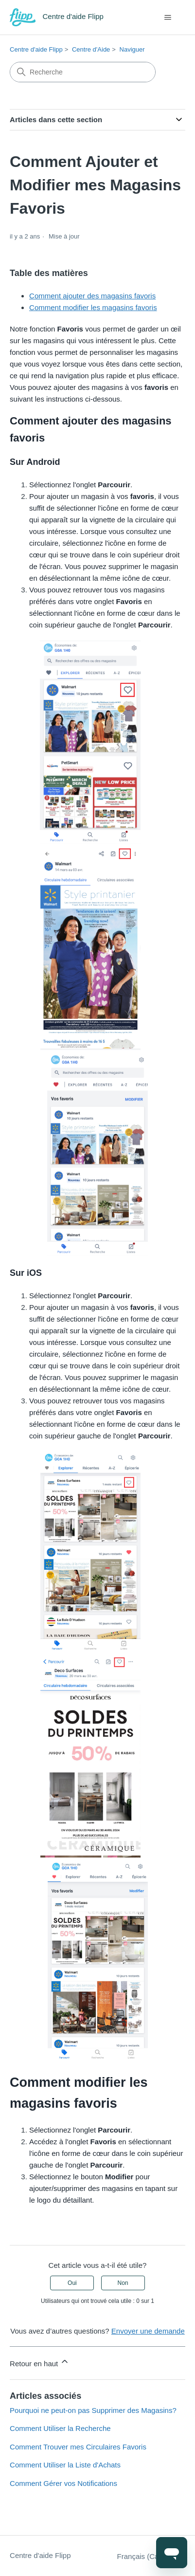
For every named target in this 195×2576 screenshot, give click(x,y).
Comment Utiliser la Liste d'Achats (65, 2465)
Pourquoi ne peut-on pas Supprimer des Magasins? (93, 2410)
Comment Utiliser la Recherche (60, 2428)
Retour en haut (40, 2362)
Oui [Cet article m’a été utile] (72, 2283)
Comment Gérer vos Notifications (63, 2483)
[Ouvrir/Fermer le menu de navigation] (168, 17)
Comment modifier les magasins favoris (93, 307)
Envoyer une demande (148, 2331)
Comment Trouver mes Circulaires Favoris (78, 2447)
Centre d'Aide (91, 49)
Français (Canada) (151, 2556)
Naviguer (132, 49)
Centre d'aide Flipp (36, 49)
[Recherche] (82, 72)
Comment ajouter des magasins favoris (92, 296)
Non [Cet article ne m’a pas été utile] (123, 2283)
